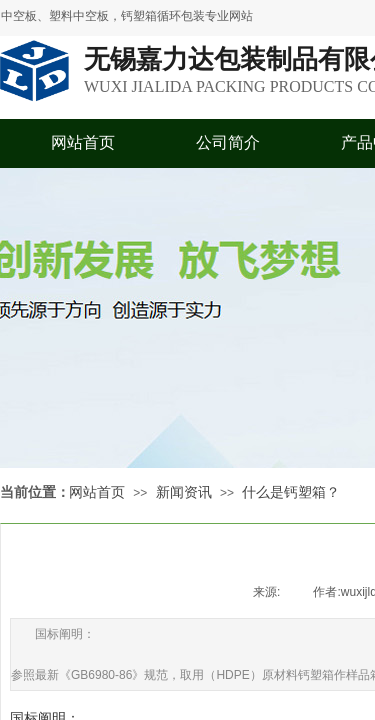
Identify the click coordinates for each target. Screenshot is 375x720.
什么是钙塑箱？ (291, 492)
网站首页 (83, 142)
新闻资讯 (184, 492)
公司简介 (228, 142)
